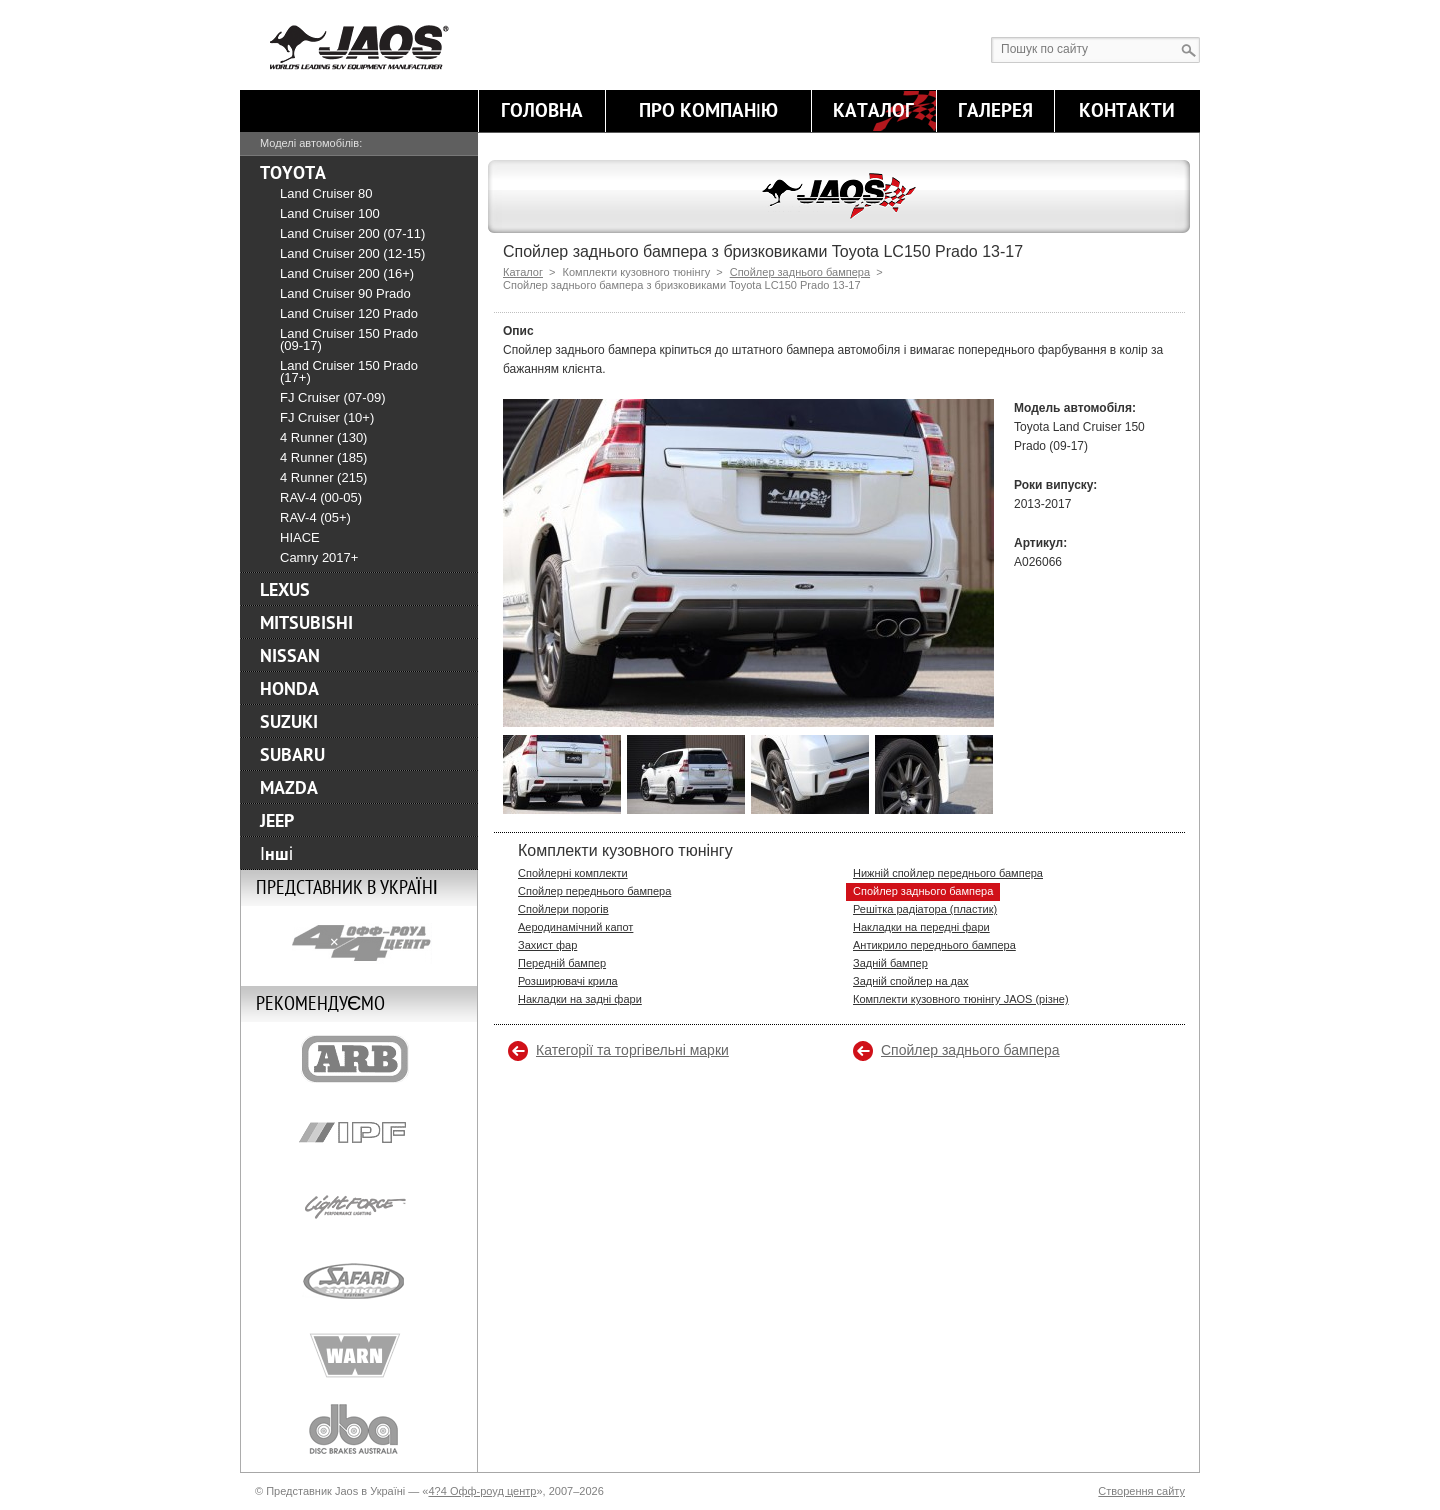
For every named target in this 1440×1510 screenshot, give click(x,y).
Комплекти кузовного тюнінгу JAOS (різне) (961, 999)
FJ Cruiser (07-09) (332, 397)
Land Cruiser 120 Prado (349, 313)
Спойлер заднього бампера (800, 272)
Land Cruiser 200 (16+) (347, 273)
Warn (359, 1355)
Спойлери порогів (563, 909)
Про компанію (708, 111)
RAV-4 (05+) (315, 517)
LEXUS (285, 590)
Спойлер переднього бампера (594, 891)
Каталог (873, 111)
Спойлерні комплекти (573, 873)
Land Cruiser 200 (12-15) (352, 253)
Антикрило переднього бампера (934, 945)
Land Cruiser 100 (330, 213)
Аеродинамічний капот (575, 927)
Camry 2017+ (319, 557)
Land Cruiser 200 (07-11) (352, 233)
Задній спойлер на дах (911, 981)
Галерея (995, 111)
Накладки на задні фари (580, 999)
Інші (276, 854)
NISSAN (290, 656)
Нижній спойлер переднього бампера (948, 873)
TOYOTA (293, 173)
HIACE (300, 537)
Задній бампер (890, 963)
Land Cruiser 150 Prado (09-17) (349, 339)
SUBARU (292, 755)
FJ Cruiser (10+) (327, 417)
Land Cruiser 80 (326, 193)
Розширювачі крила (568, 981)
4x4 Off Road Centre (359, 943)
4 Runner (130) (323, 437)
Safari (359, 1281)
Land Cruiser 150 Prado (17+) (349, 371)
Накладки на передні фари (921, 927)
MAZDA (289, 788)
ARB (359, 1059)
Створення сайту (1141, 1491)
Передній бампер (562, 963)
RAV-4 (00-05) (321, 497)
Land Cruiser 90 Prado (345, 293)
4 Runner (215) (323, 477)
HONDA (289, 689)
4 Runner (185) (323, 457)
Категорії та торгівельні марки (632, 1050)
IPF (359, 1133)
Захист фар (547, 945)
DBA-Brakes (359, 1429)
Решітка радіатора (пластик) (925, 909)
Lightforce (359, 1207)
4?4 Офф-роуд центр (482, 1491)
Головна (542, 111)
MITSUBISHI (306, 623)
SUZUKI (289, 722)
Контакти (1127, 111)
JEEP (277, 821)
